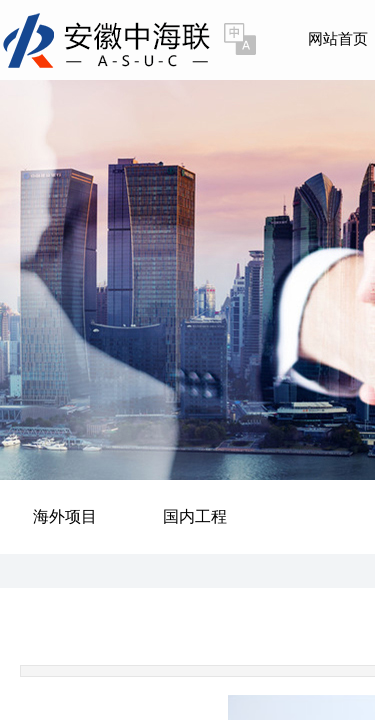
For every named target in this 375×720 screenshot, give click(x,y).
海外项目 (65, 516)
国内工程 (195, 516)
